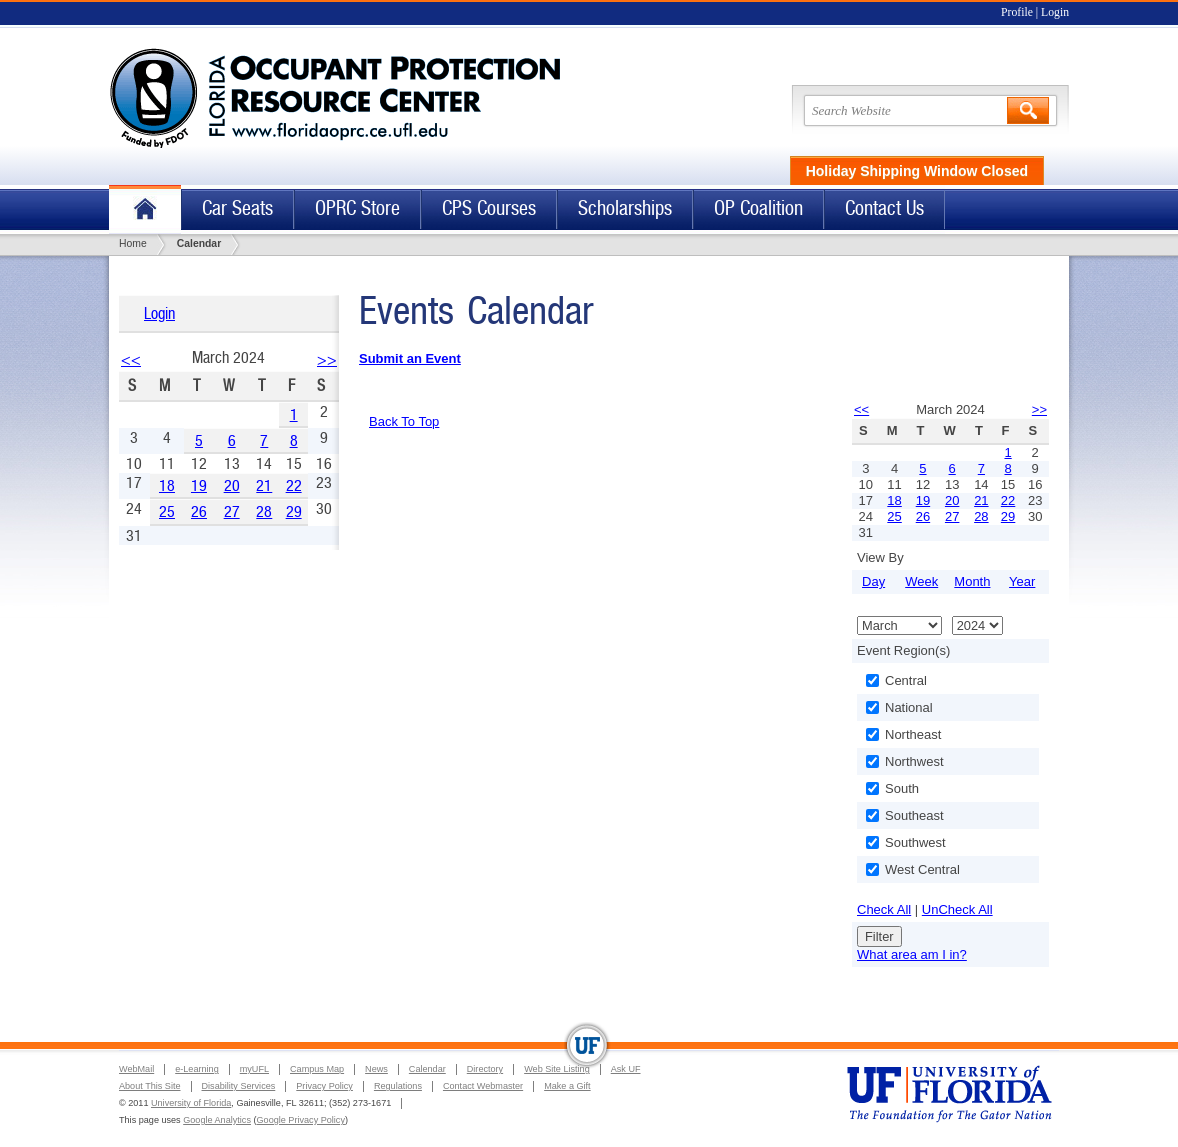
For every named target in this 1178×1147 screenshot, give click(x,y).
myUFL (254, 1069)
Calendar (427, 1069)
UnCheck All (957, 909)
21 (264, 485)
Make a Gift (567, 1086)
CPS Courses (489, 208)
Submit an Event (410, 358)
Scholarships (625, 208)
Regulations (398, 1086)
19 (199, 485)
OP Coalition (758, 208)
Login (1055, 12)
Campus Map (317, 1069)
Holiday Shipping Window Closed (917, 171)
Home (145, 209)
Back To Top (404, 421)
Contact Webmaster (483, 1086)
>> (327, 359)
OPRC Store (357, 208)
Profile (1017, 12)
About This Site (150, 1086)
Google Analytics (217, 1120)
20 (232, 485)
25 (167, 511)
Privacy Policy (324, 1086)
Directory (485, 1069)
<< (131, 359)
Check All (884, 909)
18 (167, 485)
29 (294, 511)
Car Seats (237, 208)
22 (294, 485)
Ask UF (626, 1069)
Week (921, 581)
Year (1022, 581)
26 (199, 511)
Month (972, 581)
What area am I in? (912, 954)
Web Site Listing (557, 1069)
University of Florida (191, 1103)
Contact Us (884, 208)
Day (873, 581)
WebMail (136, 1069)
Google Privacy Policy (301, 1120)
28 (264, 511)
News (376, 1069)
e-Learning (196, 1069)
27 (232, 511)
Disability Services (239, 1086)
